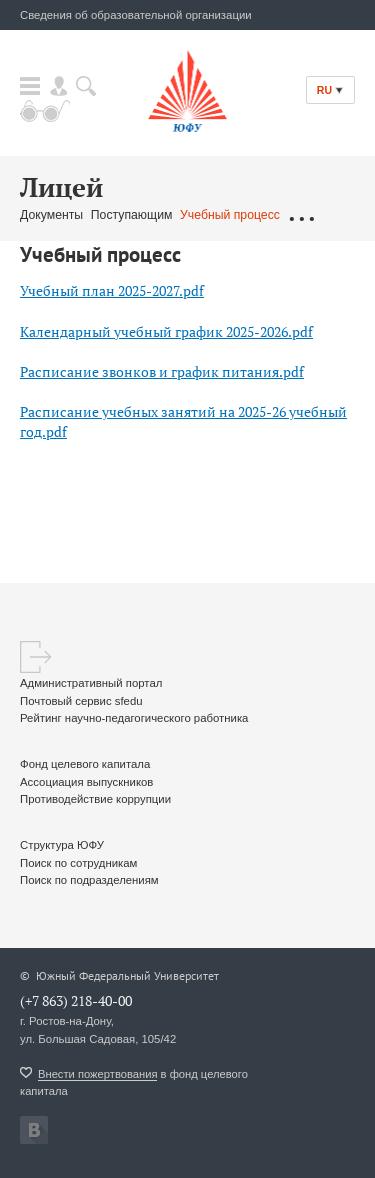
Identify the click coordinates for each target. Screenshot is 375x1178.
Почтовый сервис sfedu (81, 701)
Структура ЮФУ (62, 845)
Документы (51, 215)
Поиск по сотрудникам (78, 863)
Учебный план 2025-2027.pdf (112, 290)
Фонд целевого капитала (85, 764)
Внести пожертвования (97, 1074)
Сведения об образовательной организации (136, 15)
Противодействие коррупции (95, 799)
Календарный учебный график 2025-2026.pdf (166, 331)
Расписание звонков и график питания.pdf (162, 371)
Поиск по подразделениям (89, 880)
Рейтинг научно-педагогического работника (134, 718)
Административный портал (91, 683)
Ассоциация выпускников (86, 782)
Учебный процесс (230, 215)
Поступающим (132, 215)
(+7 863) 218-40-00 (76, 1000)
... (301, 216)
